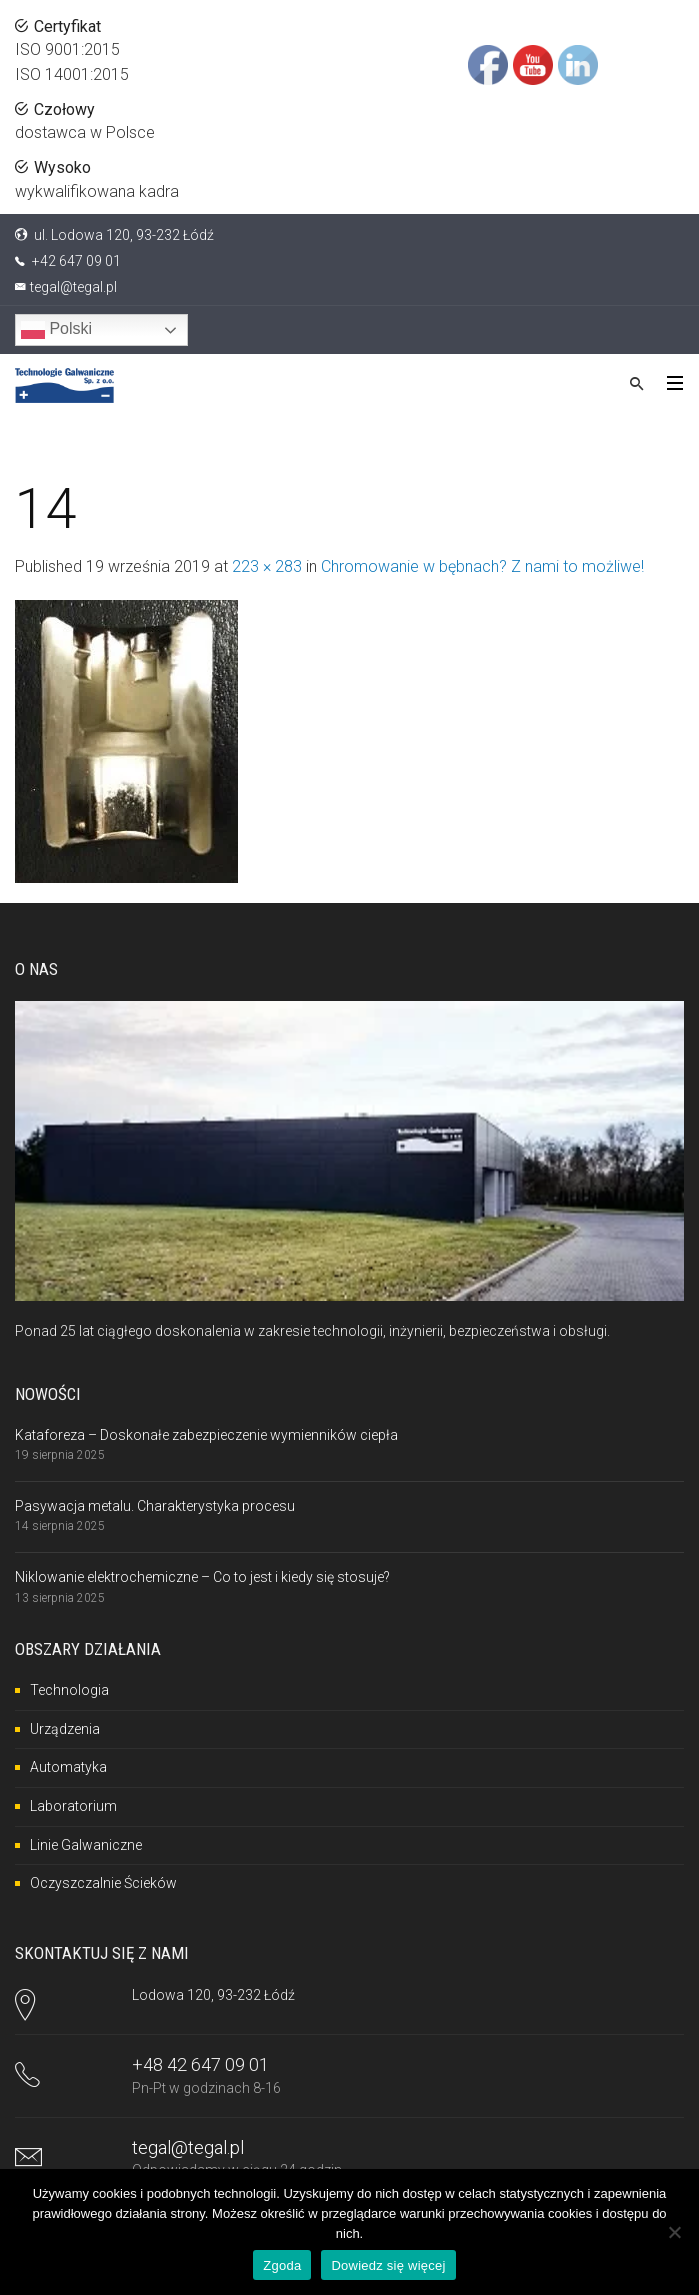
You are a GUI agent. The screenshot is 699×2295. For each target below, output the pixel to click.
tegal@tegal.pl (73, 287)
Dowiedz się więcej (388, 2265)
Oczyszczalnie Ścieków (103, 1883)
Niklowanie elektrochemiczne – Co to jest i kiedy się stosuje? (202, 1577)
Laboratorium (73, 1806)
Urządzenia (65, 1729)
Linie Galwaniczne (86, 1845)
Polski (56, 330)
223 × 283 (267, 566)
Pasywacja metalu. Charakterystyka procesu (155, 1506)
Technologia (69, 1690)
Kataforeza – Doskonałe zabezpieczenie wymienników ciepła (206, 1435)
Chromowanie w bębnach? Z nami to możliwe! (482, 566)
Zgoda (282, 2265)
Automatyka (68, 1767)
